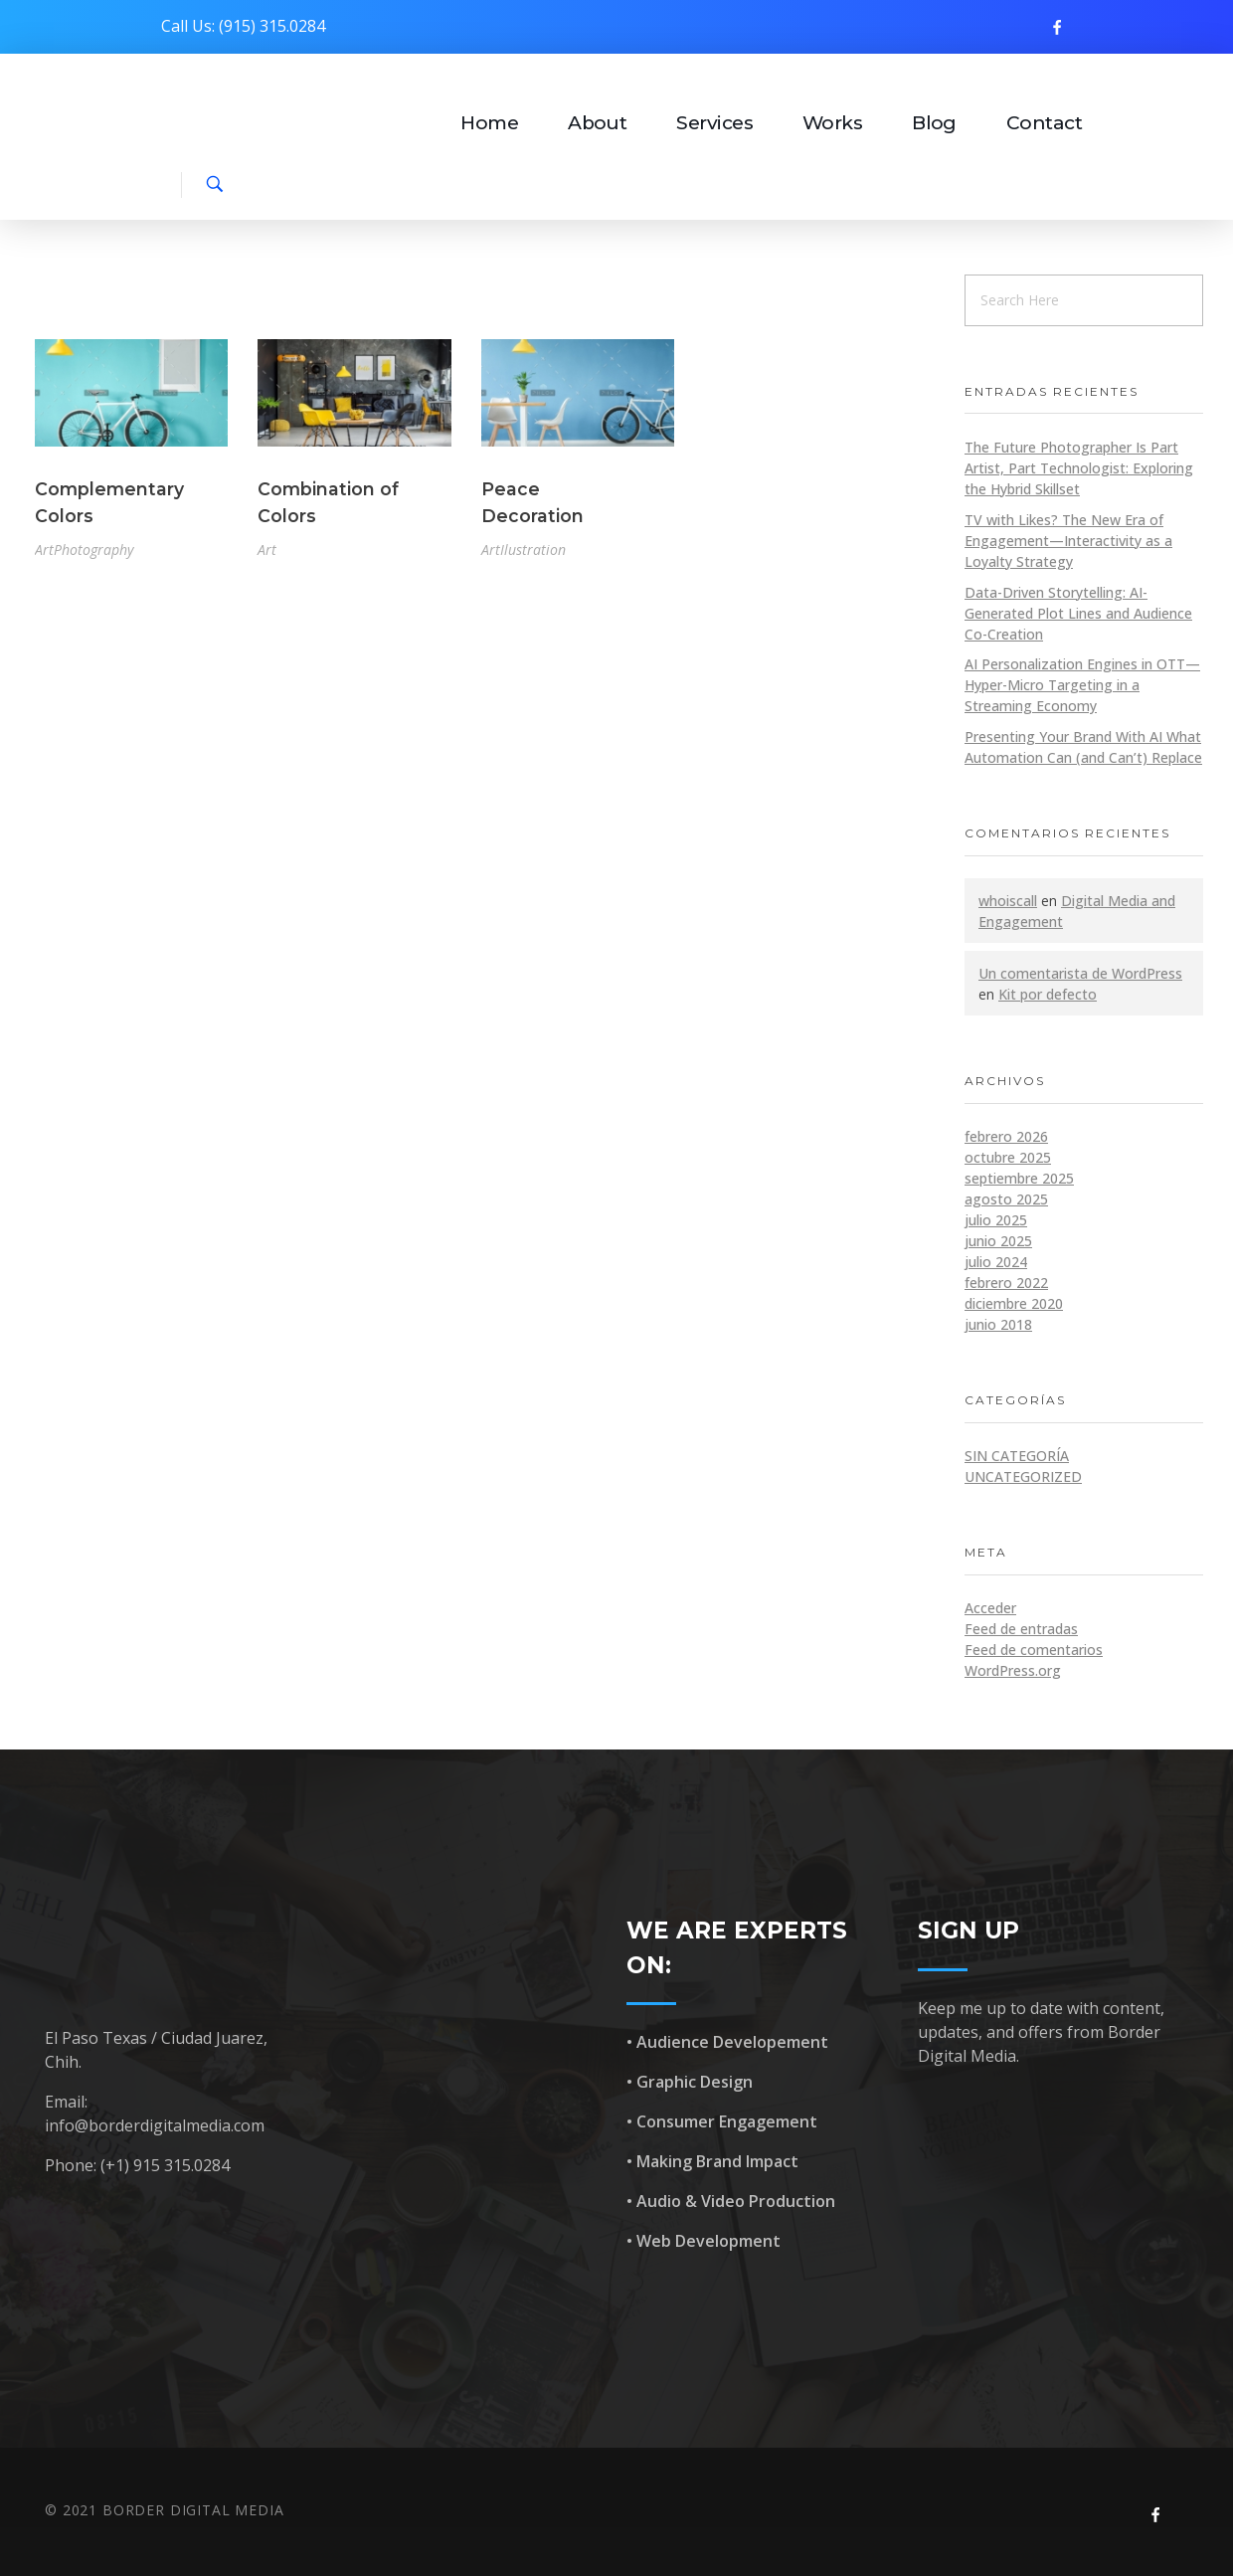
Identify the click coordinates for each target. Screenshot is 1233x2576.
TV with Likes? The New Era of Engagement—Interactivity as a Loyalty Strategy (1068, 540)
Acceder (990, 1607)
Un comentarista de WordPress (1080, 973)
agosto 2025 (1006, 1199)
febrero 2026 (1006, 1136)
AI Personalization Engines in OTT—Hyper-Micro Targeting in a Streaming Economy (1082, 684)
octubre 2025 (1008, 1157)
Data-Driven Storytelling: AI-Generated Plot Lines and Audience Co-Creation (1078, 613)
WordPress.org (1013, 1670)
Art (44, 549)
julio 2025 (996, 1219)
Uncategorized (1023, 1476)
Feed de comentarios (1034, 1649)
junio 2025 (998, 1240)
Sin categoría (1017, 1455)
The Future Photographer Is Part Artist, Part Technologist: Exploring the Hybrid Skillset (1079, 468)
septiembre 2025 (1019, 1178)
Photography (93, 549)
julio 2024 (996, 1261)
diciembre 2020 (1014, 1303)
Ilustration (533, 549)
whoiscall (1007, 900)
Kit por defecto (1047, 994)
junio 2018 (998, 1324)
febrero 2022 (1006, 1282)
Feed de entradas (1021, 1628)
